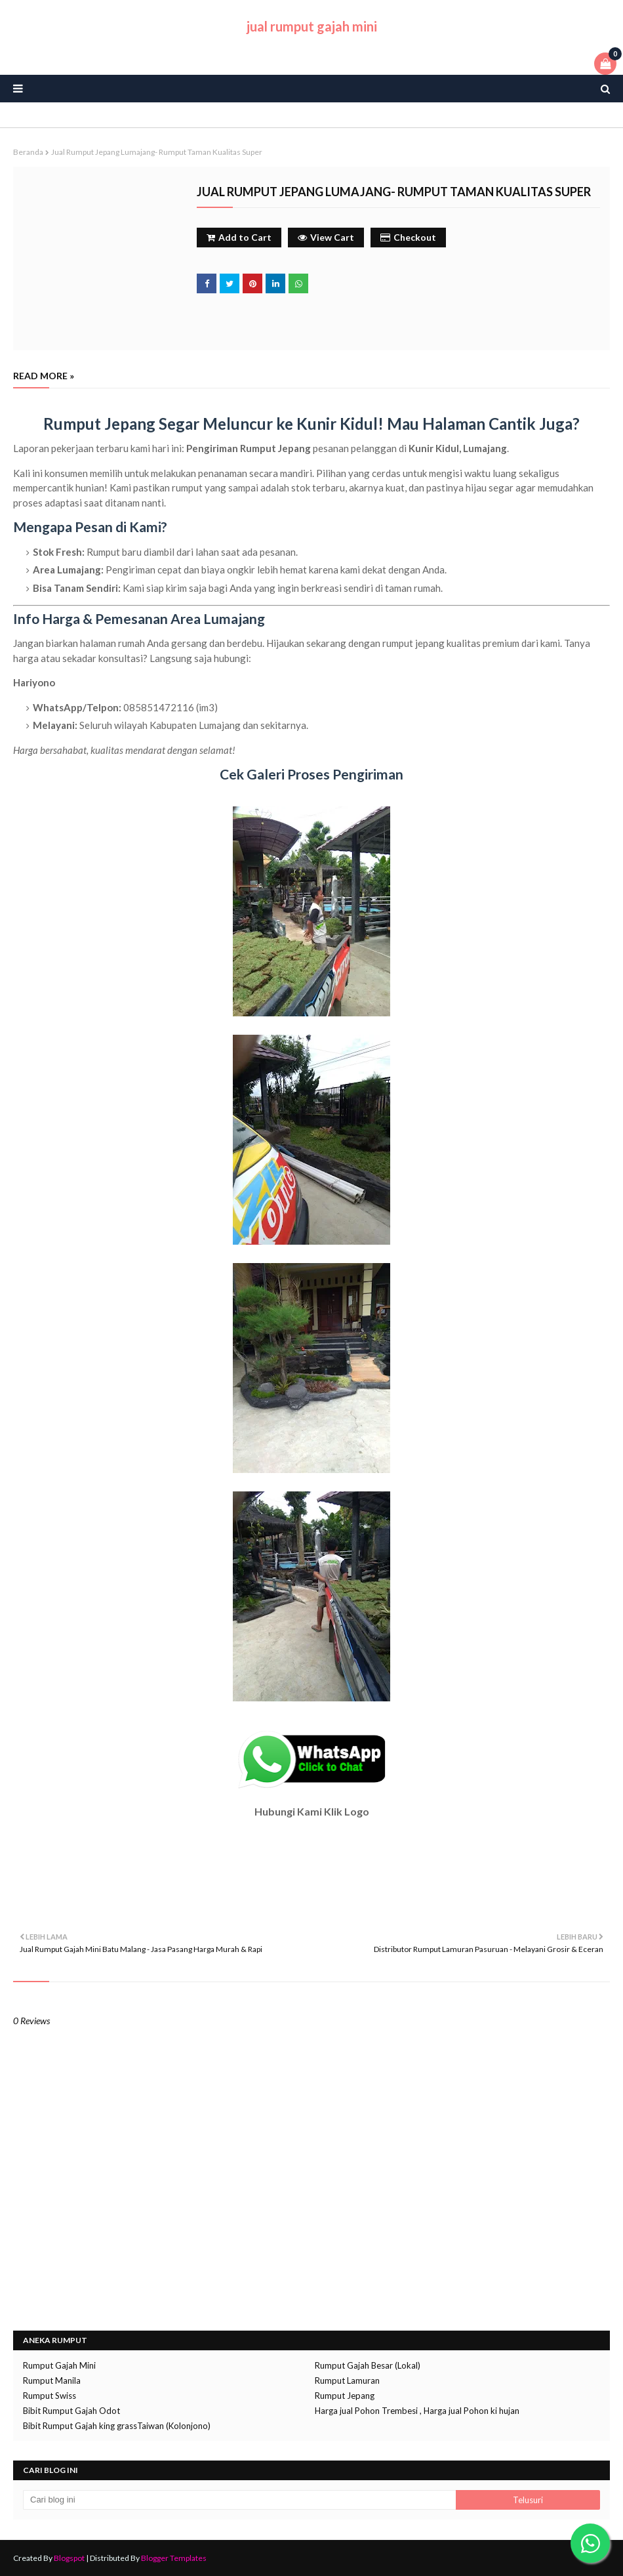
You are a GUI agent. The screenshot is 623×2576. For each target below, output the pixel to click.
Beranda (28, 152)
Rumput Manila (52, 2380)
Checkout (408, 237)
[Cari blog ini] (239, 2500)
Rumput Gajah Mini (59, 2365)
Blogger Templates (174, 2558)
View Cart (326, 237)
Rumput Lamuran (347, 2380)
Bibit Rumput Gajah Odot (71, 2410)
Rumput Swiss (49, 2395)
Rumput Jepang (344, 2395)
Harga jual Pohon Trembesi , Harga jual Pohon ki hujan (417, 2410)
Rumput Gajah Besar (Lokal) (367, 2365)
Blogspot (69, 2558)
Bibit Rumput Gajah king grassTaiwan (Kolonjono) (117, 2425)
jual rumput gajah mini (312, 26)
